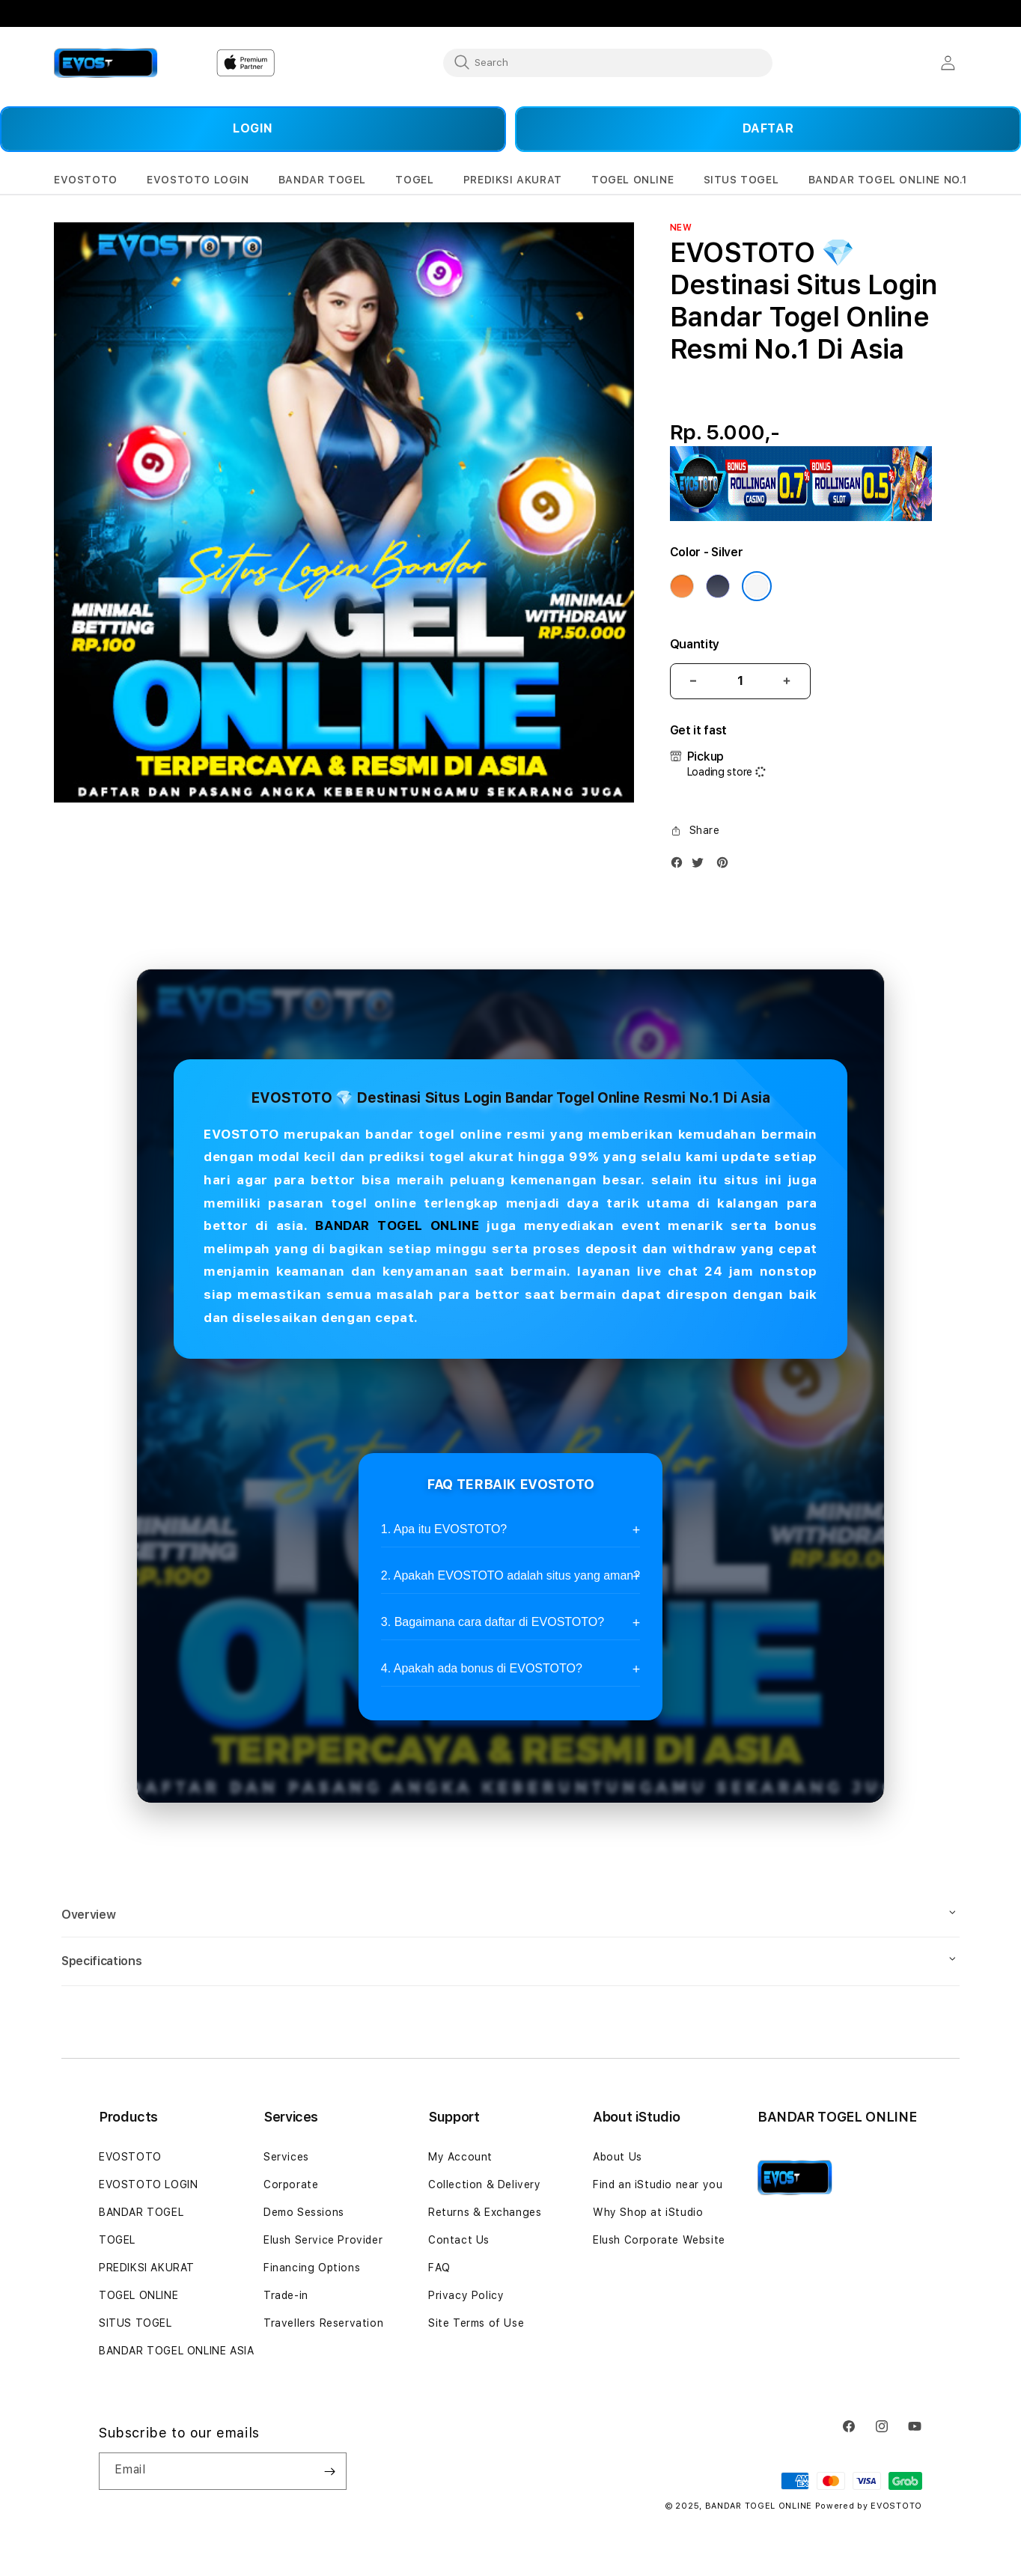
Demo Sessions (303, 2212)
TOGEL (117, 2240)
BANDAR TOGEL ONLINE (397, 1225)
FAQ (439, 2268)
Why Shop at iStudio (648, 2212)
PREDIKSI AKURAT (147, 2268)
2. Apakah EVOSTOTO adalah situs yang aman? (510, 1575)
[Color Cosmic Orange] (682, 586)
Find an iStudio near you (657, 2184)
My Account (460, 2157)
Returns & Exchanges (484, 2212)
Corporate (290, 2184)
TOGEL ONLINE (138, 2295)
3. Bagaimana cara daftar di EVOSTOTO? (492, 1622)
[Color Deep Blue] (718, 586)
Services (286, 2157)
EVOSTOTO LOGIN (148, 2184)
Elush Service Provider (323, 2240)
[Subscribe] (329, 2471)
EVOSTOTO (130, 2157)
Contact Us (459, 2240)
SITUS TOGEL (135, 2323)
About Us (617, 2157)
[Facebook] (680, 866)
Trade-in (285, 2295)
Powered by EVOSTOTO (868, 2506)
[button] (86, 180)
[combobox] (607, 62)
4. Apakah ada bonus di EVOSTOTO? (481, 1668)
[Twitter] (701, 866)
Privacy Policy (466, 2295)
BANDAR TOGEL (141, 2212)
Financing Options (311, 2268)
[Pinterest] (726, 866)
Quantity (694, 644)
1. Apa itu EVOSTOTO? (444, 1529)
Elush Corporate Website (659, 2240)
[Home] (106, 63)
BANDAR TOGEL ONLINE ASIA (176, 2351)
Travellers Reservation (323, 2323)
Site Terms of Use (476, 2323)
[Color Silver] (757, 586)
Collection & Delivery (484, 2184)
